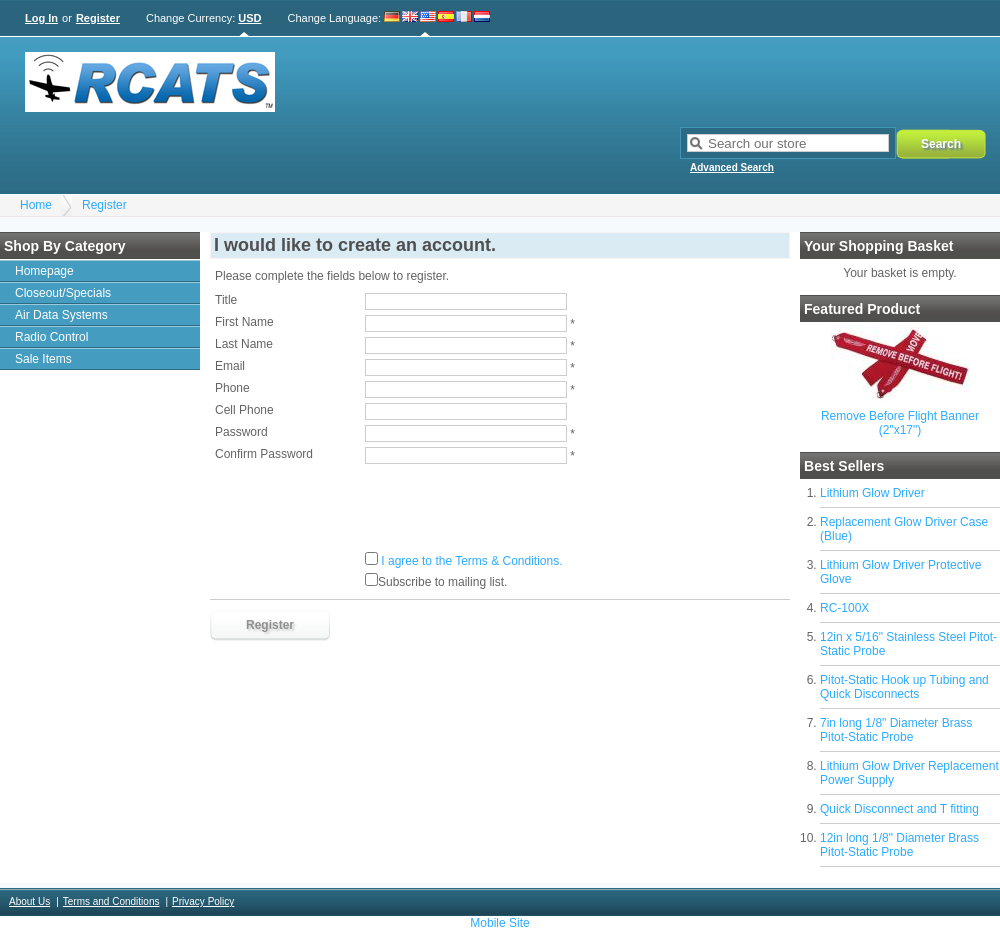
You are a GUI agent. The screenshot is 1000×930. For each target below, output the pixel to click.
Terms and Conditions (111, 901)
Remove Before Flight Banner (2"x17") (900, 423)
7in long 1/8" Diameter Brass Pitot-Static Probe (896, 730)
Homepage (44, 271)
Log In (41, 18)
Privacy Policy (203, 901)
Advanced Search (732, 167)
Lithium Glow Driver (872, 493)
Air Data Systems (61, 315)
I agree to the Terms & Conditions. (471, 561)
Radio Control (51, 337)
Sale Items (43, 359)
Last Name (244, 344)
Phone (232, 388)
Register (98, 18)
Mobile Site (499, 923)
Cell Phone (244, 410)
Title (226, 300)
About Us (29, 901)
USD (249, 18)
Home (36, 205)
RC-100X (844, 608)
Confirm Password (264, 454)
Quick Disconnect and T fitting (899, 809)
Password (241, 432)
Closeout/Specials (63, 293)
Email (230, 366)
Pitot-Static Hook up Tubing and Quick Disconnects (904, 687)
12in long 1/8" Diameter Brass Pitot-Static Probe (899, 845)
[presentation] (367, 508)
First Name (244, 322)
